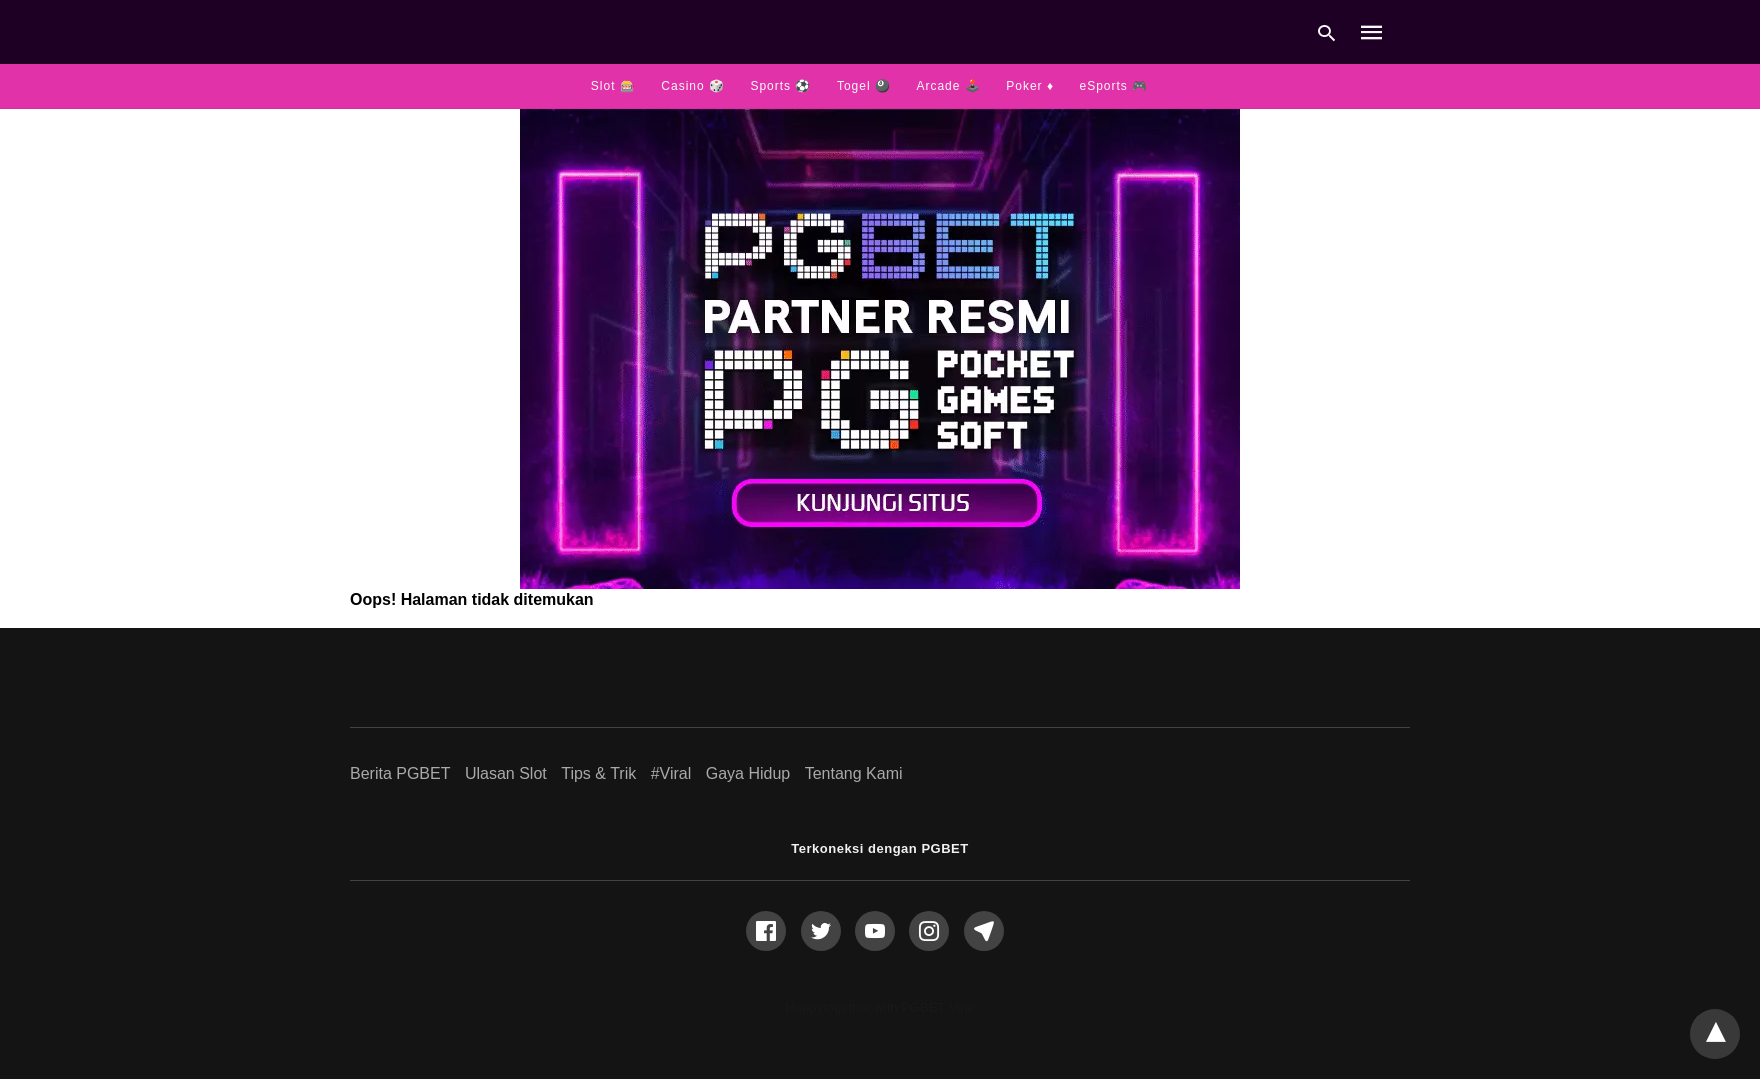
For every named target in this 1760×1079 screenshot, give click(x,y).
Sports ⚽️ (780, 86)
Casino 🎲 (693, 86)
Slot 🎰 (613, 86)
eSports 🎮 (1113, 86)
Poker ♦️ (1030, 86)
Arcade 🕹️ (948, 86)
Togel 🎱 (864, 86)
